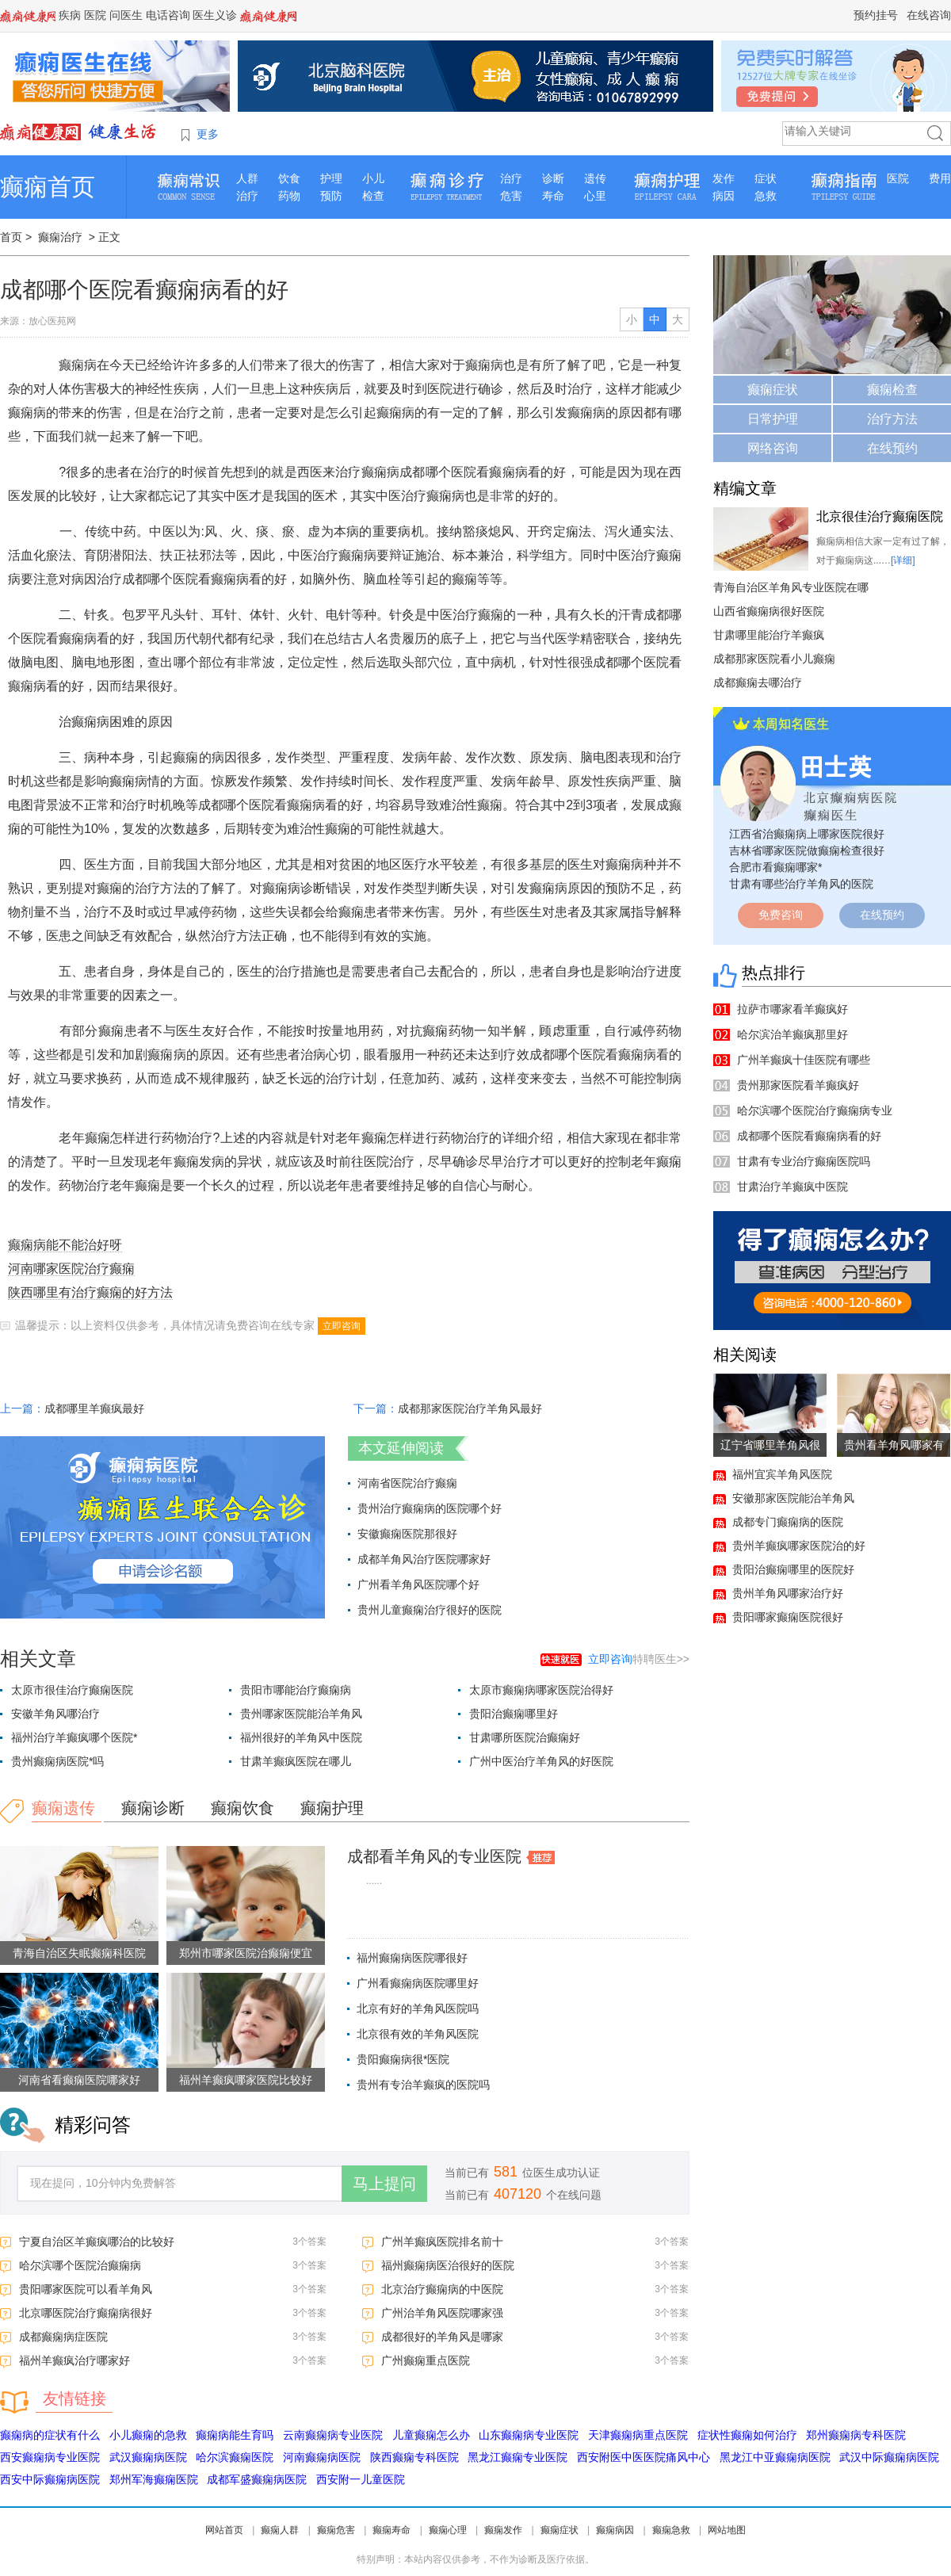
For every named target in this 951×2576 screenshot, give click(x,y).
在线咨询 (929, 15)
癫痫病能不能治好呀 (65, 1245)
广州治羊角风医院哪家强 (442, 2313)
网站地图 (727, 2530)
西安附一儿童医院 (360, 2479)
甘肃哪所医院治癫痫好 (524, 1737)
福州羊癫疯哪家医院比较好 (245, 2079)
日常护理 (772, 419)
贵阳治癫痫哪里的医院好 (793, 1569)
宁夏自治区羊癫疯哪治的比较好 (96, 2241)
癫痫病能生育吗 (234, 2435)
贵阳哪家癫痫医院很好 (787, 1617)
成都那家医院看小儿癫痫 (774, 658)
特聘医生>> (638, 1659)
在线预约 (892, 448)
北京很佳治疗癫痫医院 (879, 516)
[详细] (903, 560)
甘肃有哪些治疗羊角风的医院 (801, 883)
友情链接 (74, 2398)
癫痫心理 (448, 2530)
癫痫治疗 (60, 237)
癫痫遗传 (63, 1808)
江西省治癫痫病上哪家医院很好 (806, 833)
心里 (595, 195)
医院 (95, 15)
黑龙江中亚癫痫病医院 (775, 2457)
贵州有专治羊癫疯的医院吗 (423, 2084)
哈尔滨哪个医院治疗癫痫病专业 (814, 1110)
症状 (765, 178)
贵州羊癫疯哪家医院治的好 (798, 1545)
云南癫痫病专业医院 (333, 2435)
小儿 (373, 178)
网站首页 (224, 2530)
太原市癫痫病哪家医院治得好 (541, 1690)
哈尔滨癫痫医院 (234, 2457)
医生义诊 (215, 15)
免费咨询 (780, 914)
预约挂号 (876, 15)
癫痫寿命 (391, 2530)
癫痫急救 (671, 2530)
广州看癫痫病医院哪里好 (418, 1983)
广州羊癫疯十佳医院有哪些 (803, 1059)
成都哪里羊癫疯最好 (94, 1408)
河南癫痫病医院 (322, 2457)
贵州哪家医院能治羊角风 (301, 1713)
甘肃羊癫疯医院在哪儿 (295, 1761)
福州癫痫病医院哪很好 (412, 1957)
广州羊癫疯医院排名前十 (442, 2241)
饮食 (289, 178)
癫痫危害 (336, 2530)
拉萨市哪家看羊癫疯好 (792, 1009)
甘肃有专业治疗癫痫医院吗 (803, 1161)
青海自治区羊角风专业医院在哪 (791, 587)
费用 (940, 178)
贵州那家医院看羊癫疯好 (798, 1085)
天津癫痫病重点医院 (638, 2435)
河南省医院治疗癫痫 (407, 1483)
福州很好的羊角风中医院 (301, 1737)
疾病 (70, 15)
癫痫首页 (47, 187)
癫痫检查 (892, 389)
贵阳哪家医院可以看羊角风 (85, 2289)
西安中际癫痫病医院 (50, 2479)
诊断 (553, 178)
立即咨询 (342, 1326)
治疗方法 (892, 419)
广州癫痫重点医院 (425, 2360)
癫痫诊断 (153, 1808)
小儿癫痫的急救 (148, 2435)
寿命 (553, 195)
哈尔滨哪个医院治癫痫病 (80, 2265)
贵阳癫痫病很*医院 (403, 2059)
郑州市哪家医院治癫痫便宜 (245, 1953)
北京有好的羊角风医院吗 (418, 2008)
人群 (247, 178)
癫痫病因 (615, 2530)
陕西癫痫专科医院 (414, 2457)
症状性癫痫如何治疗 (747, 2435)
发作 (723, 178)
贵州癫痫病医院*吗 (57, 1761)
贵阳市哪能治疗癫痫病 (295, 1690)
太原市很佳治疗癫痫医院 (72, 1690)
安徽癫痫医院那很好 (407, 1533)
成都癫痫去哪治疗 (757, 682)
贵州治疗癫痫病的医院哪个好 (429, 1508)
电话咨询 (168, 15)
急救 (765, 195)
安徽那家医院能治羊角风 (793, 1498)
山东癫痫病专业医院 (529, 2435)
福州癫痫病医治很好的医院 (447, 2265)
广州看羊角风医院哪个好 (418, 1584)
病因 (723, 195)
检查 (373, 195)
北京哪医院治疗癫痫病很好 (85, 2313)
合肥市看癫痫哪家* (775, 867)
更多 (208, 134)
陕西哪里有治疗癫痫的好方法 (90, 1292)
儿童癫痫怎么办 (431, 2435)
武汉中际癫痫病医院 (889, 2457)
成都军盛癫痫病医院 (257, 2479)
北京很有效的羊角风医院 (418, 2034)
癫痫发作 (503, 2530)
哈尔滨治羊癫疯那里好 (792, 1034)
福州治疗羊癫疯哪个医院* (74, 1737)
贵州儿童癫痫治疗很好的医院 (429, 1609)
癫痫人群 (280, 2530)
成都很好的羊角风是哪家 (442, 2336)
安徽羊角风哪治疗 (55, 1713)
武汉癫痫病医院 (148, 2457)
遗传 (595, 178)
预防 (331, 195)
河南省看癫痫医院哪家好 (79, 2079)
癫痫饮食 (242, 1808)
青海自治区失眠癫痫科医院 (79, 1953)
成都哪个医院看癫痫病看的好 (809, 1135)
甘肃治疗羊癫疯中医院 (792, 1186)
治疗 (247, 195)
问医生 (126, 15)
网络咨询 (772, 448)
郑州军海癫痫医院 (153, 2479)
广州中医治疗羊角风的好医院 (541, 1761)
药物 (289, 195)
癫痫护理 (332, 1808)
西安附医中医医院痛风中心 (643, 2457)
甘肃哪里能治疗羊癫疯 (768, 635)
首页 (11, 237)
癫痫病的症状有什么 (50, 2435)
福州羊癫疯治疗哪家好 (74, 2360)
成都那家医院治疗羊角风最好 (470, 1408)
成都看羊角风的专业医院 (434, 1856)
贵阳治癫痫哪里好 (513, 1713)
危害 (511, 195)
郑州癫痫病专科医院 (856, 2435)
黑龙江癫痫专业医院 (517, 2457)
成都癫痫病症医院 (63, 2336)
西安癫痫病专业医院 (50, 2457)
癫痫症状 (772, 389)
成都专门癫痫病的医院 (787, 1521)
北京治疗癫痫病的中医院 (442, 2289)
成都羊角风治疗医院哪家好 (424, 1559)
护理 (331, 178)
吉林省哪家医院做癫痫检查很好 (806, 850)
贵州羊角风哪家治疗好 (787, 1593)
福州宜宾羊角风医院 (782, 1474)
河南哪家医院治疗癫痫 (71, 1268)
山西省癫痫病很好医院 (768, 611)
